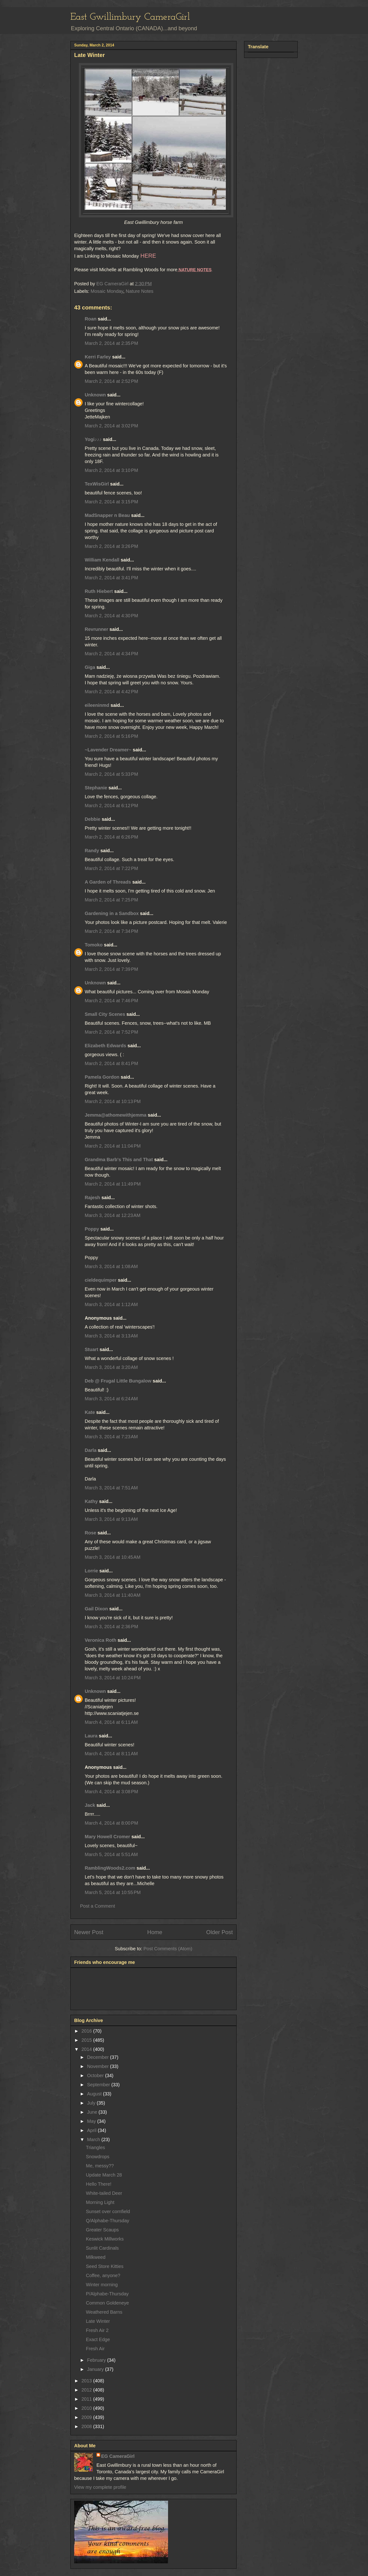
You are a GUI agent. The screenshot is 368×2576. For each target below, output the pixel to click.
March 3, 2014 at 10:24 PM (113, 1677)
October (96, 2075)
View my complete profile (100, 2487)
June (93, 2112)
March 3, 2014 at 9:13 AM (111, 1519)
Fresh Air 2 (97, 2330)
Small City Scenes (105, 1014)
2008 (87, 2426)
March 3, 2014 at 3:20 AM (111, 1367)
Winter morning (102, 2284)
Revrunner (96, 629)
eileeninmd (97, 705)
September (99, 2084)
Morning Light (100, 2202)
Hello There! (98, 2184)
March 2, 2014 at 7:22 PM (111, 868)
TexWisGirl (97, 483)
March (94, 2139)
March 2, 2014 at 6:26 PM (111, 837)
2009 (87, 2417)
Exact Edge (98, 2339)
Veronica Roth (100, 1640)
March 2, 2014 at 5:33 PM (111, 774)
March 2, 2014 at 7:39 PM (111, 969)
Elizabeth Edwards (105, 1045)
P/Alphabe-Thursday (107, 2293)
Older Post (219, 1932)
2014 (87, 2049)
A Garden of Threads (108, 882)
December (98, 2057)
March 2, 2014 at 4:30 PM (111, 615)
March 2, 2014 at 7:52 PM (111, 1032)
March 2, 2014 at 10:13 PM (113, 1101)
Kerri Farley (98, 356)
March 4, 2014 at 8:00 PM (111, 1823)
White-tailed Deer (104, 2193)
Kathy (91, 1501)
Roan (90, 318)
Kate (90, 1412)
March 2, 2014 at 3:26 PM (111, 546)
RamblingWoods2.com (110, 1868)
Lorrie (91, 1570)
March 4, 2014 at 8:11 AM (111, 1753)
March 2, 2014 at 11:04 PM (113, 1146)
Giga (90, 667)
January (96, 2369)
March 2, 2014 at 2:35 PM (111, 343)
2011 (87, 2399)
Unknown (95, 394)
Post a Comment (97, 1906)
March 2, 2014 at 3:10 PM (111, 470)
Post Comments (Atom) (167, 1948)
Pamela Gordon (102, 1077)
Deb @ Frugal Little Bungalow (118, 1380)
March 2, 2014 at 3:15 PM (111, 501)
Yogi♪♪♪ (93, 439)
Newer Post (88, 1932)
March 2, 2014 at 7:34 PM (111, 931)
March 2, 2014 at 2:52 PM (111, 381)
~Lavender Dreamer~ (108, 749)
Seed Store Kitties (104, 2266)
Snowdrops (97, 2156)
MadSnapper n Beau (107, 515)
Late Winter (98, 2321)
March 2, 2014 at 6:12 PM (111, 805)
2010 (87, 2408)
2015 (87, 2040)
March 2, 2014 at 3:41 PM (111, 577)
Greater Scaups (102, 2229)
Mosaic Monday (107, 291)
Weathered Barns (104, 2312)
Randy (92, 850)
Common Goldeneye (107, 2302)
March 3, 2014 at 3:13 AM (111, 1335)
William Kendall (102, 559)
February (97, 2360)
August (95, 2093)
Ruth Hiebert (99, 591)
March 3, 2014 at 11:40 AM (112, 1595)
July (92, 2102)
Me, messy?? (100, 2165)
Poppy (92, 1229)
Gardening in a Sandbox (112, 913)
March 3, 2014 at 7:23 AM (111, 1436)
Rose (90, 1532)
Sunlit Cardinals (102, 2248)
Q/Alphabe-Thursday (107, 2220)
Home (154, 1932)
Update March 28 (104, 2174)
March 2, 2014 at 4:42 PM (111, 691)
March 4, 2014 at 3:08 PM (111, 1791)
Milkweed (95, 2257)
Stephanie (96, 787)
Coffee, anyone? (103, 2275)
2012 (87, 2389)
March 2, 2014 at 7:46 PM (111, 1000)
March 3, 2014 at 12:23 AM (112, 1215)
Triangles (95, 2147)
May (92, 2121)
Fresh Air (95, 2348)
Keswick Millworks (105, 2238)
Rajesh (92, 1197)
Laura (91, 1735)
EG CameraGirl (117, 2456)
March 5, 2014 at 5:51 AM (111, 1854)
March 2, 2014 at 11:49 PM (113, 1183)
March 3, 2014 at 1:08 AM (111, 1266)
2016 (87, 2031)
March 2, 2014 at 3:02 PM (111, 425)
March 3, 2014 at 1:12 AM (111, 1304)
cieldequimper (101, 1280)
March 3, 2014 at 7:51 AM (111, 1487)
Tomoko (94, 944)
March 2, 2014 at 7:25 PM (111, 899)
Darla (90, 1450)
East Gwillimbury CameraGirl (130, 17)
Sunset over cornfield (108, 2211)
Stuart (91, 1349)
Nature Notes (139, 291)
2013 (87, 2380)
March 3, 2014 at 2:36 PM (111, 1626)
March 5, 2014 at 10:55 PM (113, 1892)
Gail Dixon (96, 1608)
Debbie (92, 819)
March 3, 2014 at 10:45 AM (112, 1557)
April (92, 2130)
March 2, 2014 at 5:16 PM (111, 736)
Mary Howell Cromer (107, 1836)
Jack (90, 1805)
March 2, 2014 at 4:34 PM (111, 653)
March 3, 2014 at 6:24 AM (111, 1398)
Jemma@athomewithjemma (115, 1115)
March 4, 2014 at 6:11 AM (111, 1722)
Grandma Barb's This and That (119, 1159)
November (98, 2066)
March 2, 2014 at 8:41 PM (111, 1063)
